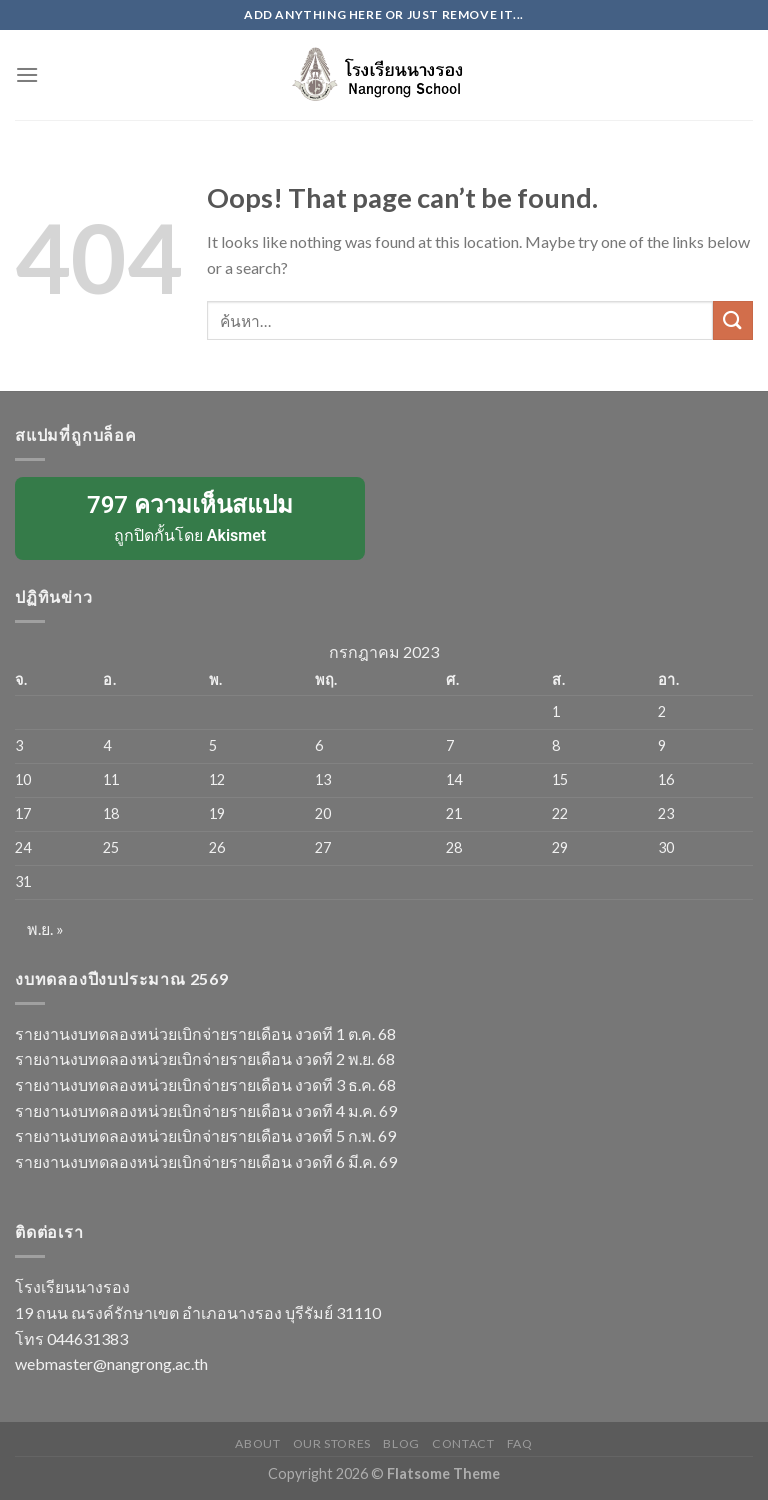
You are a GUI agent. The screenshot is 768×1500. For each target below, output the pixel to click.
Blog (401, 1443)
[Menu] (27, 74)
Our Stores (332, 1443)
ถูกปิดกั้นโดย (190, 517)
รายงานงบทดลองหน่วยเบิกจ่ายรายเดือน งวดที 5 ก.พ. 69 (205, 1135)
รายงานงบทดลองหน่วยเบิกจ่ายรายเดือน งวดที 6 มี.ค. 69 (206, 1161)
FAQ (520, 1443)
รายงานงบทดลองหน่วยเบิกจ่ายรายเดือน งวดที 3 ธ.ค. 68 (205, 1084)
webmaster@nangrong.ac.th (111, 1363)
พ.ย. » (45, 928)
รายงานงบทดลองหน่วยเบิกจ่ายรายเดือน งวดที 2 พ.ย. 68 (205, 1058)
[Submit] (733, 320)
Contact (463, 1443)
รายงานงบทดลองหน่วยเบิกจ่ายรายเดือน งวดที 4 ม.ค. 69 (206, 1110)
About (257, 1443)
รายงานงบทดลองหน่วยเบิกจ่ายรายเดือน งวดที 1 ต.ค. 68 (205, 1033)
